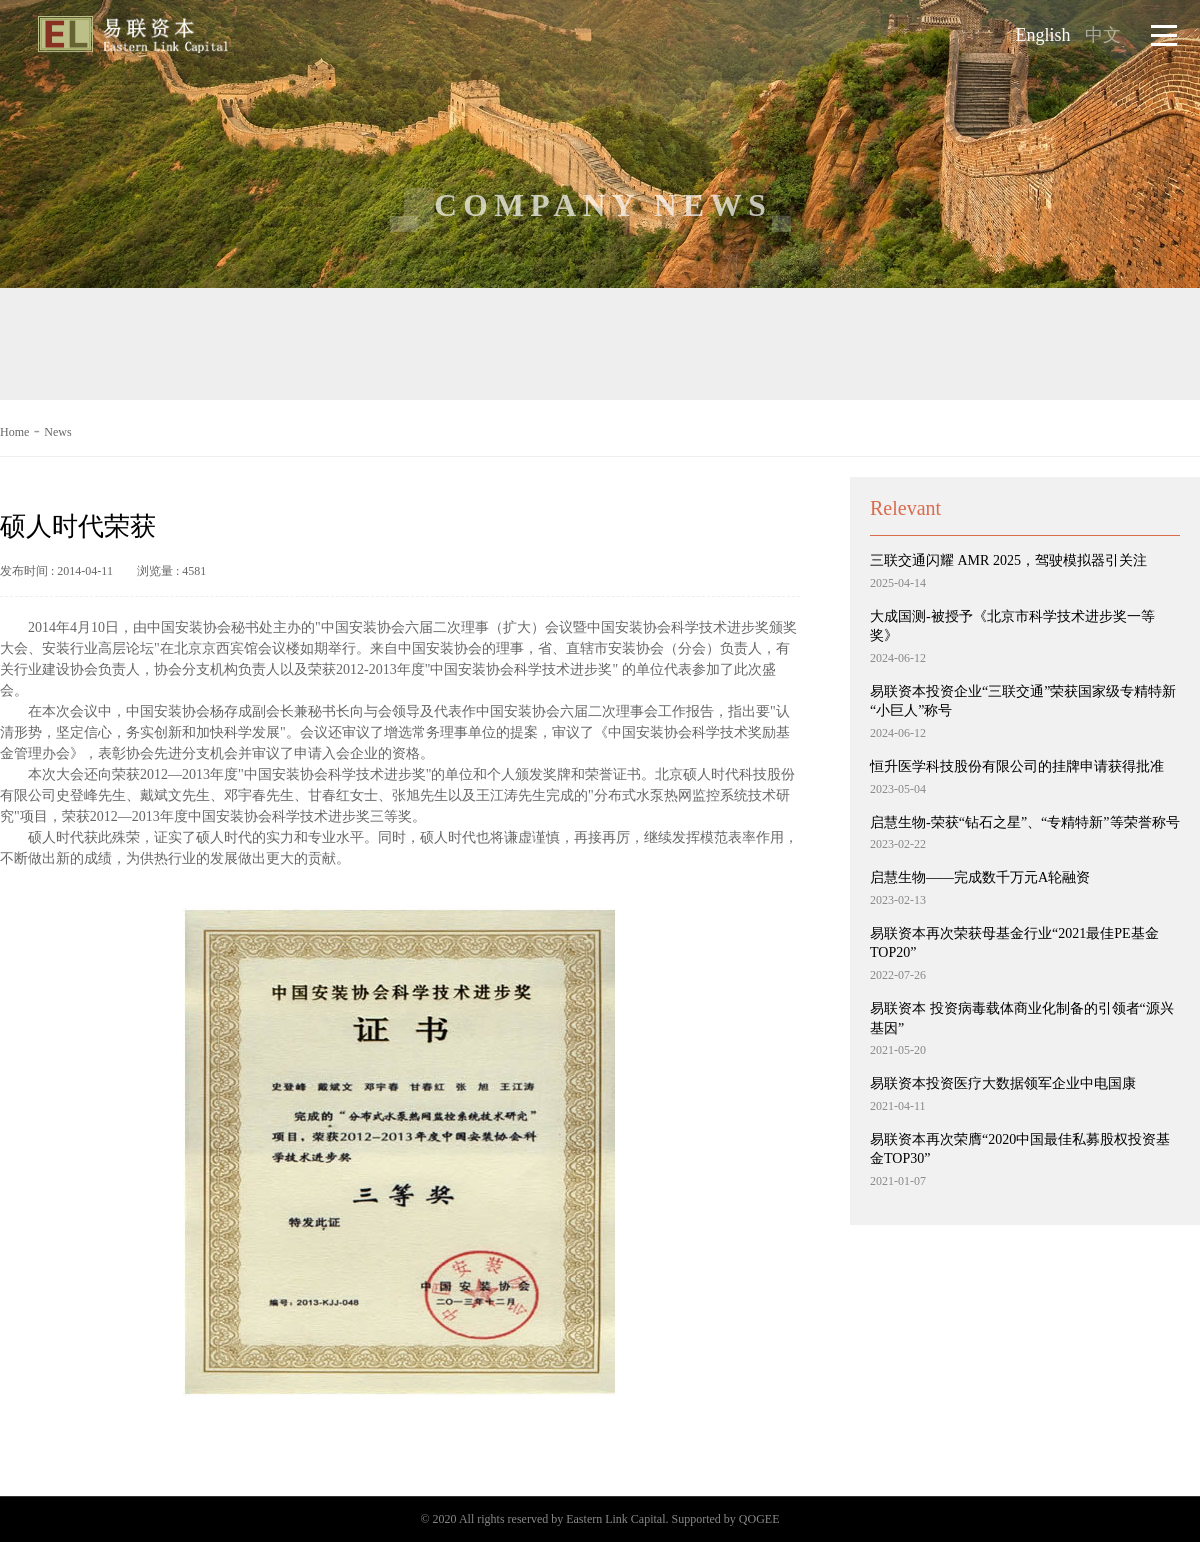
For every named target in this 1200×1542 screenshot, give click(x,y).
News (57, 432)
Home (14, 432)
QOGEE (759, 1519)
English (1043, 35)
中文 (1103, 35)
